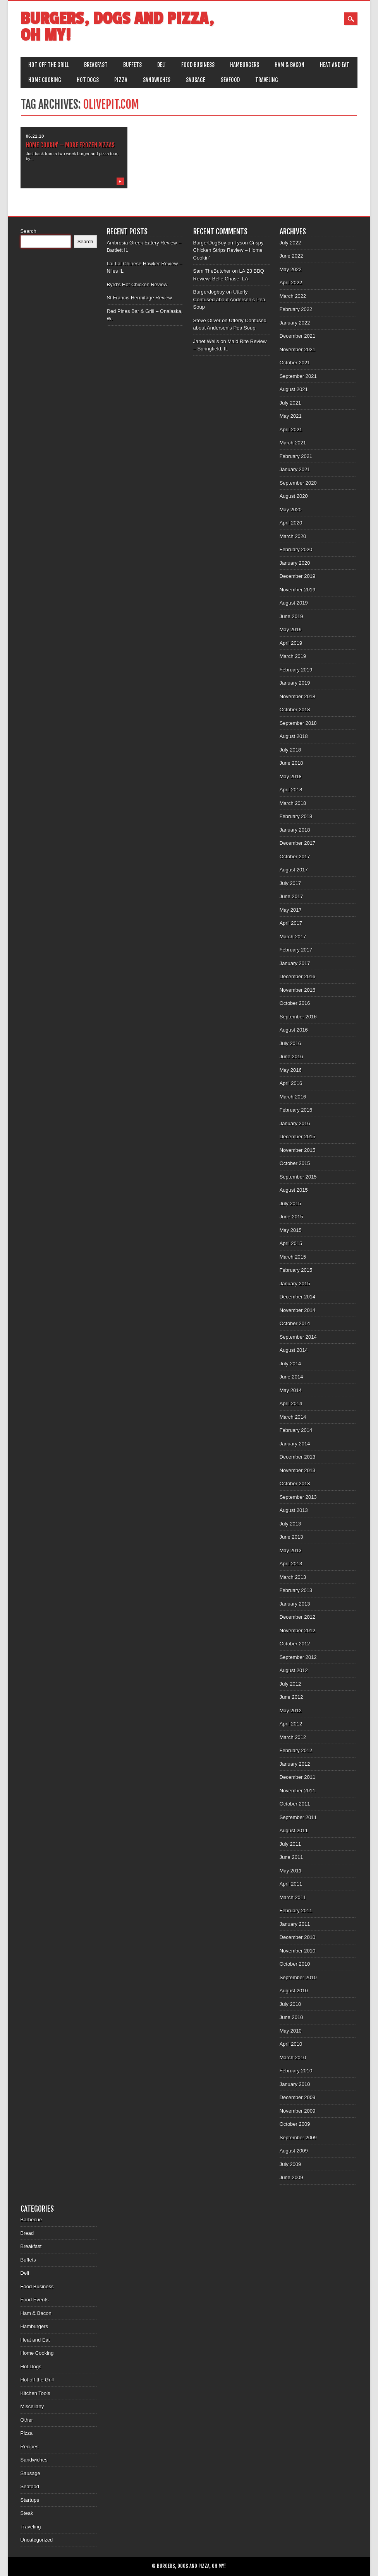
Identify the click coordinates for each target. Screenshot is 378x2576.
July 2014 (290, 1364)
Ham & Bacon (289, 64)
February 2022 (296, 309)
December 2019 (298, 576)
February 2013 (296, 1590)
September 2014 (298, 1337)
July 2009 (290, 2164)
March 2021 (293, 443)
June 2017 (291, 896)
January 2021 (295, 469)
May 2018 (291, 776)
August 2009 (294, 2151)
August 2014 (294, 1350)
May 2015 (291, 1230)
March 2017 (293, 937)
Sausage (195, 80)
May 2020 (291, 509)
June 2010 (291, 2017)
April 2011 (291, 1884)
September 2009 (298, 2137)
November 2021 (298, 349)
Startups (30, 2500)
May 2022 (291, 269)
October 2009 (295, 2124)
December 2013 (298, 1457)
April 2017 (291, 923)
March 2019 (293, 656)
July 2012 (290, 1684)
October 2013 (295, 1483)
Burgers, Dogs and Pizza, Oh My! (117, 27)
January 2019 (295, 683)
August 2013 (294, 1510)
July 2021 (290, 403)
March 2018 (293, 803)
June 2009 (291, 2177)
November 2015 (298, 1150)
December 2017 (298, 843)
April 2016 (291, 1083)
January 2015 (295, 1283)
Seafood (230, 80)
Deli (161, 64)
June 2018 (291, 763)
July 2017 (290, 883)
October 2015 (295, 1163)
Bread (27, 2233)
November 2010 (298, 1951)
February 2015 (296, 1270)
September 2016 (298, 1017)
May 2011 (291, 1871)
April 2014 (291, 1403)
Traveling (266, 80)
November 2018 (298, 696)
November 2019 (298, 590)
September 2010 (298, 1977)
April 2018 (291, 790)
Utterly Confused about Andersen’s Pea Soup (229, 299)
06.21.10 (35, 136)
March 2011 (293, 1897)
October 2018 (295, 709)
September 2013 (298, 1497)
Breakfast (96, 64)
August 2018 (294, 736)
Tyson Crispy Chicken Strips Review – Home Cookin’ (228, 250)
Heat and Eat (334, 64)
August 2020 (294, 496)
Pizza (120, 80)
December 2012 (298, 1617)
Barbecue (31, 2219)
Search (28, 231)
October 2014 (295, 1323)
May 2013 (291, 1550)
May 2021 (291, 416)
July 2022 (290, 243)
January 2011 (295, 1924)
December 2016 (298, 976)
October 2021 (295, 363)
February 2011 (296, 1910)
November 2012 (298, 1630)
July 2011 (290, 1844)
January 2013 (295, 1604)
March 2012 (293, 1737)
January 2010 (295, 2084)
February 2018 (296, 816)
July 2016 (290, 1043)
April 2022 (291, 282)
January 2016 (295, 1123)
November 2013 (298, 1470)
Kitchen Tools (35, 2393)
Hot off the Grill (48, 64)
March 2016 (293, 1097)
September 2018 (298, 723)
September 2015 (298, 1177)
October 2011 (295, 1804)
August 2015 (294, 1190)
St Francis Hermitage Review (139, 298)
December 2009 (298, 2097)
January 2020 (295, 563)
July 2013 (290, 1524)
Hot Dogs (88, 80)
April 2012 (291, 1724)
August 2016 (294, 1030)
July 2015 (290, 1203)
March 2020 (293, 536)
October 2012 (295, 1644)
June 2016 (291, 1056)
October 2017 (295, 856)
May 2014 (291, 1390)
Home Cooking (44, 80)
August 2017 (294, 870)
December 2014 (298, 1297)
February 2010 (296, 2071)
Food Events (35, 2300)
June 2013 (291, 1537)
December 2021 (298, 336)
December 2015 (298, 1136)
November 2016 (298, 990)
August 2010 (294, 1990)
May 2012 (291, 1710)
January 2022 (295, 323)
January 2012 (295, 1764)
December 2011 (298, 1777)
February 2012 (296, 1750)
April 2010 (291, 2044)
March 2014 (293, 1417)
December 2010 (298, 1937)
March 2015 (293, 1257)
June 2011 (291, 1857)
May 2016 (291, 1070)
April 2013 (291, 1563)
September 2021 (298, 376)
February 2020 (296, 549)
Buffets (132, 64)
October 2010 (295, 1964)
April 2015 (291, 1243)
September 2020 (298, 483)
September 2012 (298, 1657)
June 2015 (291, 1217)
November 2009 (298, 2111)
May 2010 (291, 2031)
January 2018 (295, 830)
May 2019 (291, 629)
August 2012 (294, 1670)
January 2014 (295, 1444)
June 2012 (291, 1697)
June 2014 (291, 1377)
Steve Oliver (207, 320)
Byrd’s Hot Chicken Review (137, 284)
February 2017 (296, 950)
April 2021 (291, 429)
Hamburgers (244, 64)
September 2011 (298, 1817)
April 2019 (291, 643)
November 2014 (298, 1310)
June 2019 (291, 616)
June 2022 (291, 256)
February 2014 (296, 1430)
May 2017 (291, 910)
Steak (27, 2513)
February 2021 (296, 456)
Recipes (30, 2447)
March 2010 (293, 2057)
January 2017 (295, 963)
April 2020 (291, 523)
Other (27, 2420)
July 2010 (290, 2004)
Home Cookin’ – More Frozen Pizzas (70, 145)
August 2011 (294, 1830)
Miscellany (32, 2406)
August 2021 (294, 389)
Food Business (198, 64)
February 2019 (296, 670)
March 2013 (293, 1577)
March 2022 (293, 296)
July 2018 (290, 750)
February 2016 (296, 1110)
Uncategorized (37, 2540)
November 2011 (298, 1791)
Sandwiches (156, 80)
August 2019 (294, 603)
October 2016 (295, 1003)
